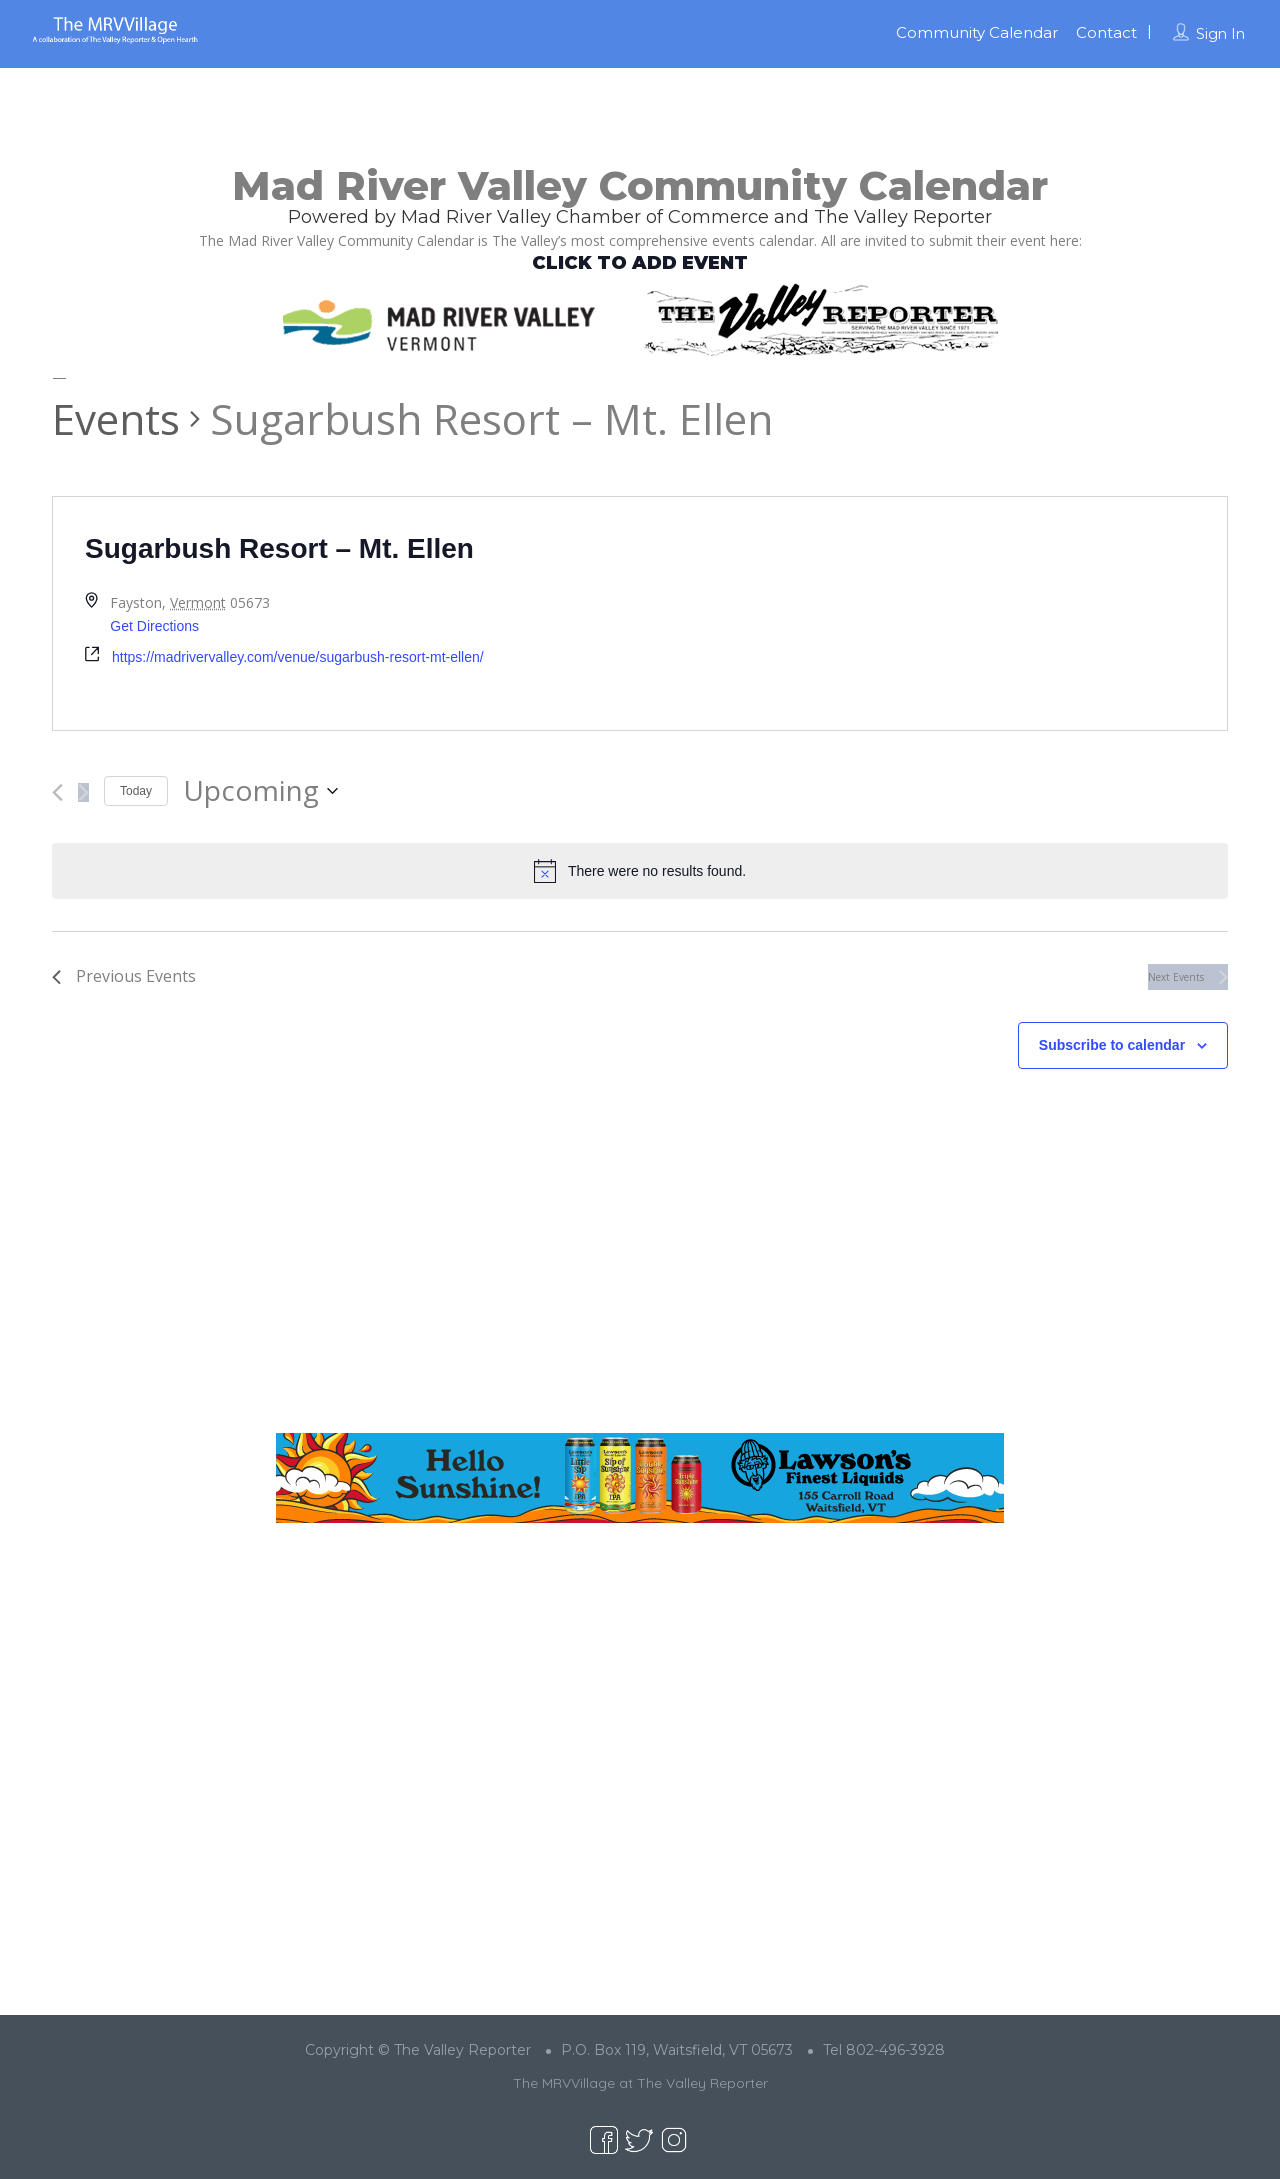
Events (116, 418)
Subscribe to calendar (1112, 1045)
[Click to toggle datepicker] (260, 791)
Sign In (1220, 34)
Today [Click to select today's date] (136, 791)
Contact (1106, 32)
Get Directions (154, 626)
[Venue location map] (933, 614)
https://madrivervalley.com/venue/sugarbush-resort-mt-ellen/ (298, 657)
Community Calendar (977, 32)
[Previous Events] (57, 792)
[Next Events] (83, 792)
